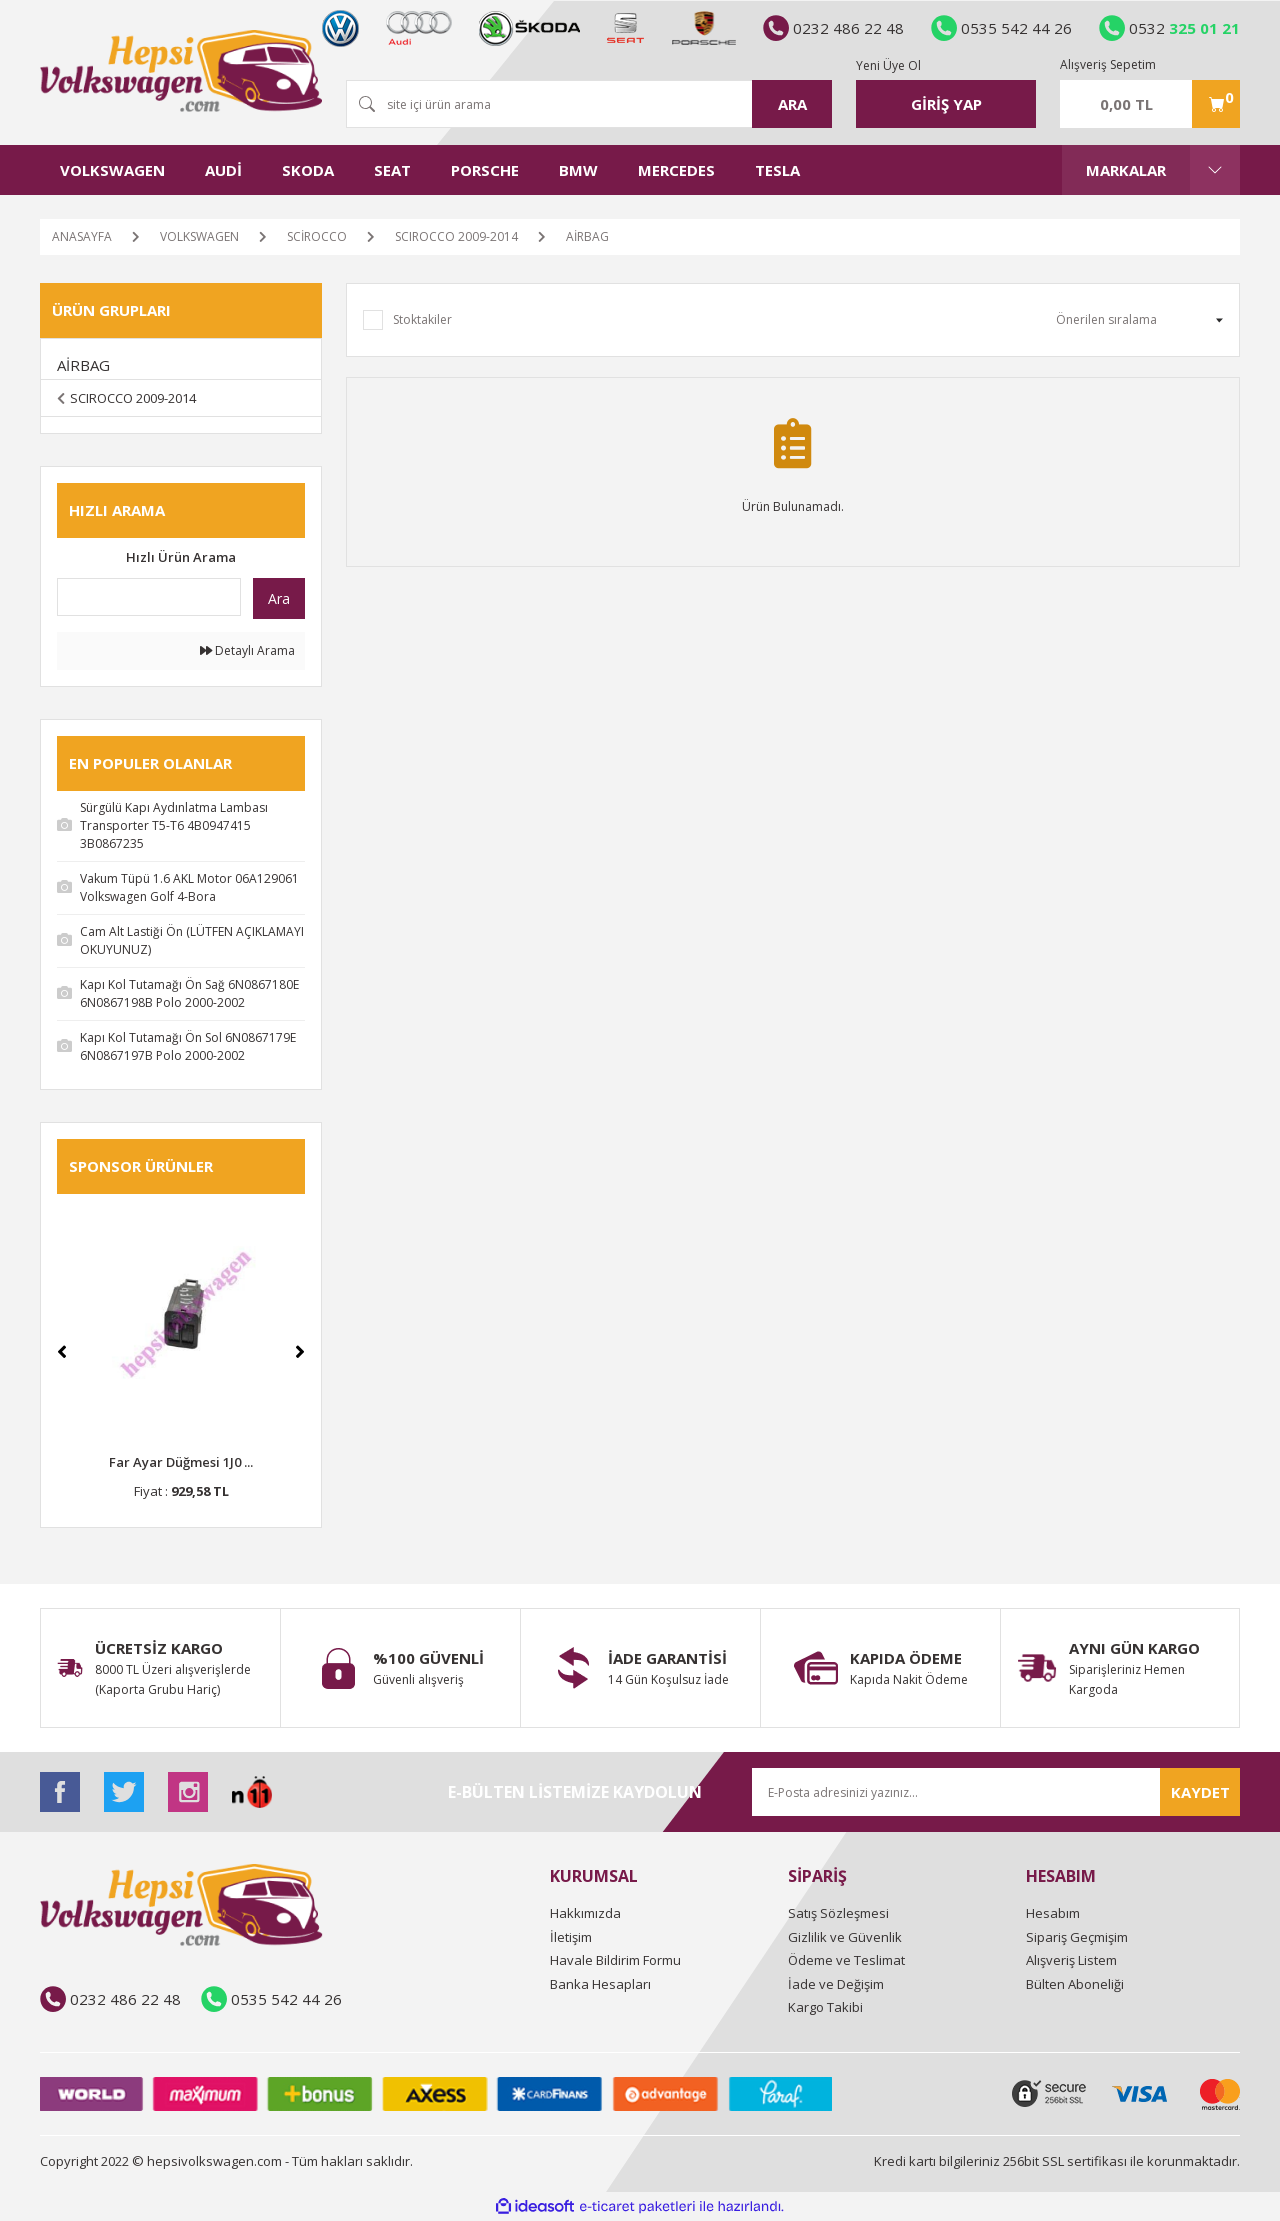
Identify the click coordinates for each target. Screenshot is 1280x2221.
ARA (792, 104)
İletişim (571, 1937)
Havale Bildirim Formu (615, 1960)
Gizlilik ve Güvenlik (845, 1937)
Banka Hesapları (600, 1984)
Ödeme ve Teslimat (846, 1960)
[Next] (300, 1352)
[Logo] (181, 71)
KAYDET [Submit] (1200, 1792)
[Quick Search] (149, 597)
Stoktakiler (422, 319)
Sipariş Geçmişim (1077, 1937)
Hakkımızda (585, 1913)
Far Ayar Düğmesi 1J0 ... (181, 1462)
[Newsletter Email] (996, 1792)
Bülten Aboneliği (1075, 1984)
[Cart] (1150, 104)
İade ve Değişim (836, 1984)
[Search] (589, 104)
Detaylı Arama (247, 650)
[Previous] (62, 1352)
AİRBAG (587, 236)
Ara (279, 598)
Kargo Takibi (825, 2007)
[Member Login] (946, 104)
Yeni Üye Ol (888, 65)
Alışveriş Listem (1071, 1960)
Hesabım (1053, 1913)
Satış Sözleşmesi (838, 1913)
